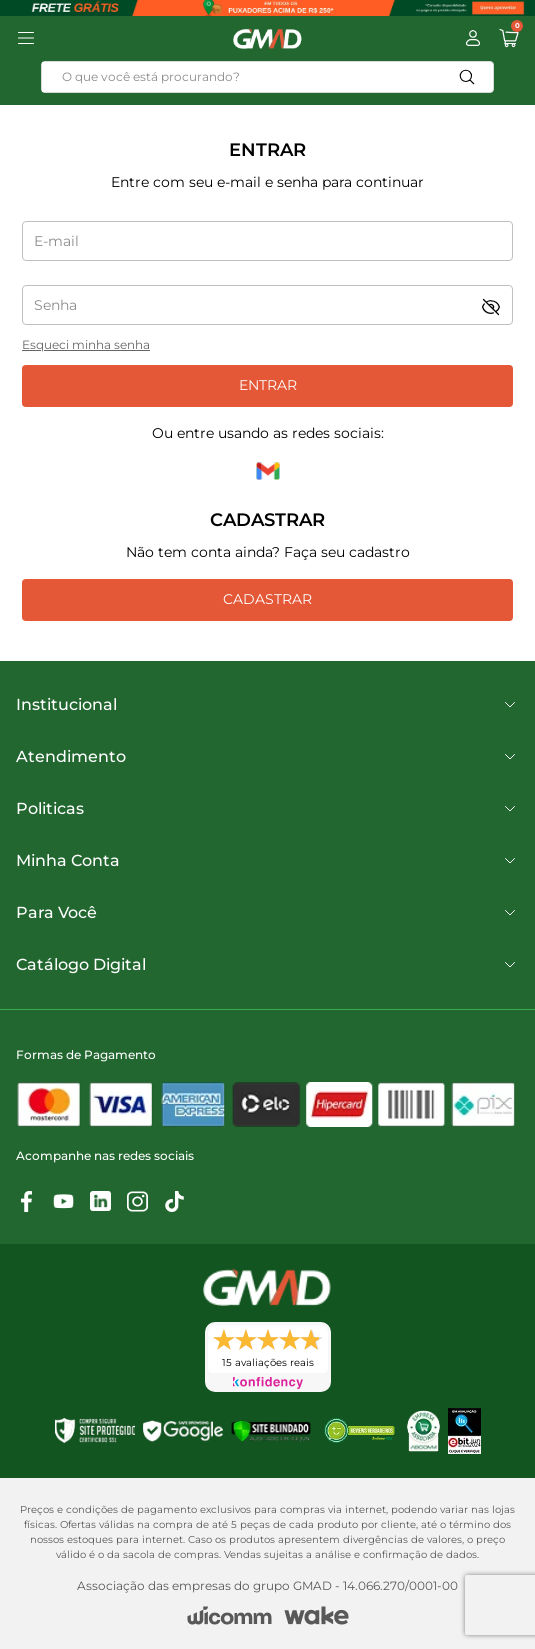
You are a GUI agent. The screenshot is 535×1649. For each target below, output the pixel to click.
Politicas (267, 809)
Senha (55, 305)
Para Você (267, 913)
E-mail (56, 241)
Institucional (267, 705)
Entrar (268, 385)
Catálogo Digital (267, 965)
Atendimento (267, 757)
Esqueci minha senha (86, 344)
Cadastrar (267, 599)
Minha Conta (267, 861)
